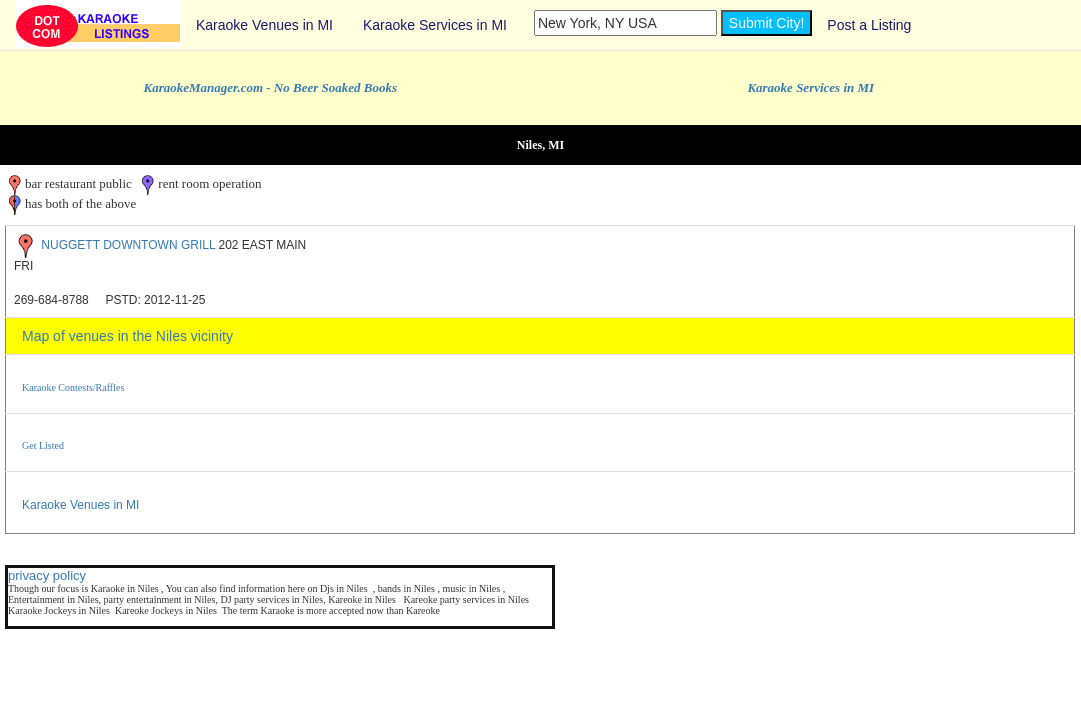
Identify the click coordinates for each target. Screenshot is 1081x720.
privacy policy (47, 575)
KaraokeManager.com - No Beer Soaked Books (271, 87)
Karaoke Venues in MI (264, 25)
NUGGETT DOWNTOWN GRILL (128, 245)
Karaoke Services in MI (435, 25)
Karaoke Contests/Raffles (73, 387)
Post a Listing (869, 25)
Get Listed (43, 445)
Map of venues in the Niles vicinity (127, 336)
